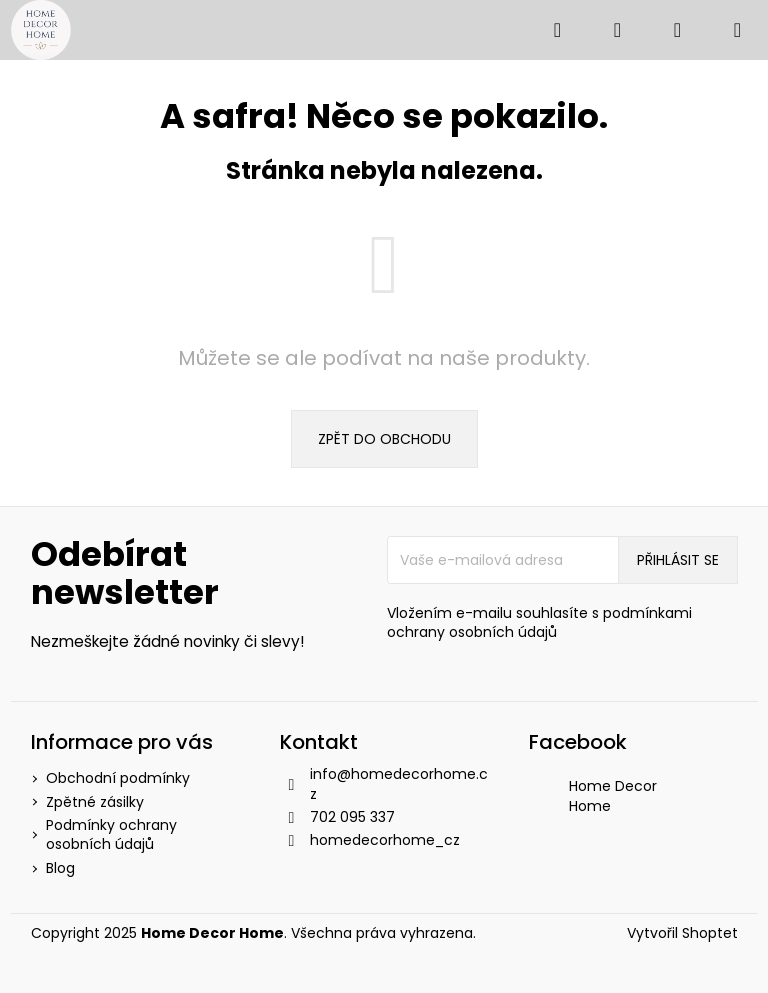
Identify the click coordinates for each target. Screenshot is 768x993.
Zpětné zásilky (95, 802)
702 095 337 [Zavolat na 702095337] (352, 817)
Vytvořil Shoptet (682, 933)
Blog (60, 868)
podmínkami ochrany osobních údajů (539, 622)
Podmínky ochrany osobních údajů (111, 834)
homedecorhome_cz (385, 840)
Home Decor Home (613, 795)
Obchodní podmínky (118, 778)
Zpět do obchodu (384, 439)
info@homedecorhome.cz (399, 783)
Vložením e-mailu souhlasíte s (539, 623)
